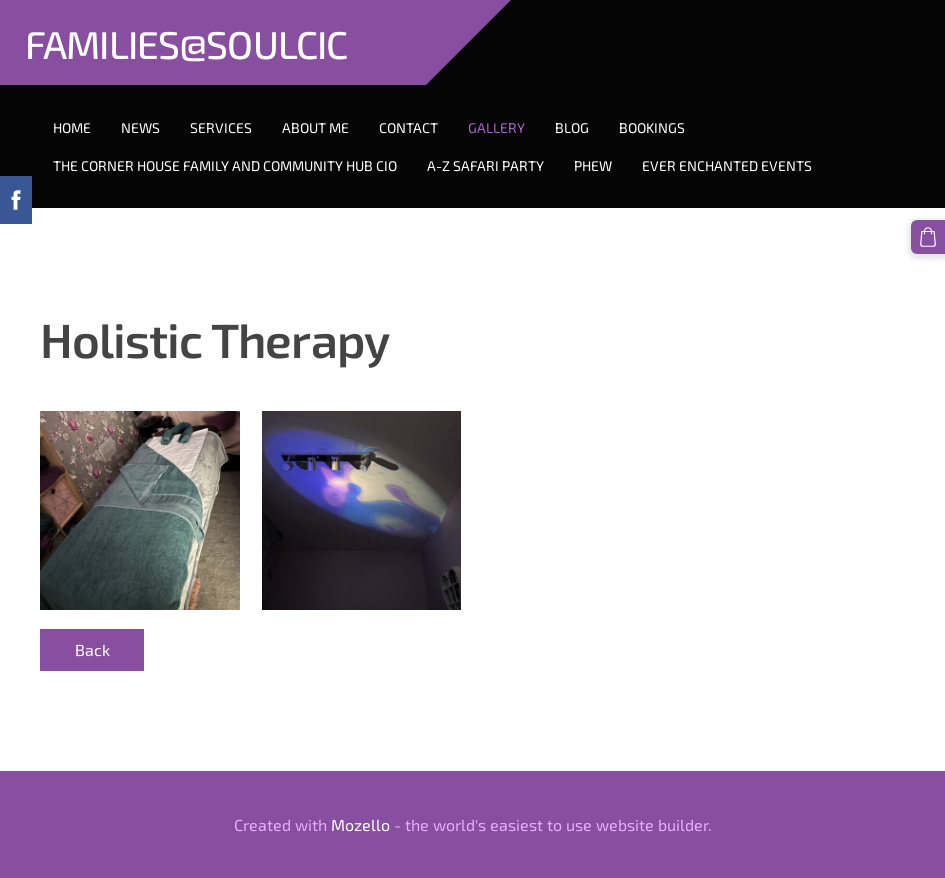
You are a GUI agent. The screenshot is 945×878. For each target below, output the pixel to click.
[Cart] (928, 237)
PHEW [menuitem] (593, 165)
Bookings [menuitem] (652, 127)
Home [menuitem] (72, 127)
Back (92, 649)
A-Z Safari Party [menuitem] (485, 165)
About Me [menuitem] (315, 127)
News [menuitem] (140, 127)
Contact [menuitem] (408, 127)
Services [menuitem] (221, 127)
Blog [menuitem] (572, 127)
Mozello (360, 824)
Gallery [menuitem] (496, 127)
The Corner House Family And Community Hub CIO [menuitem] (225, 165)
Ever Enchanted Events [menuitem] (727, 165)
